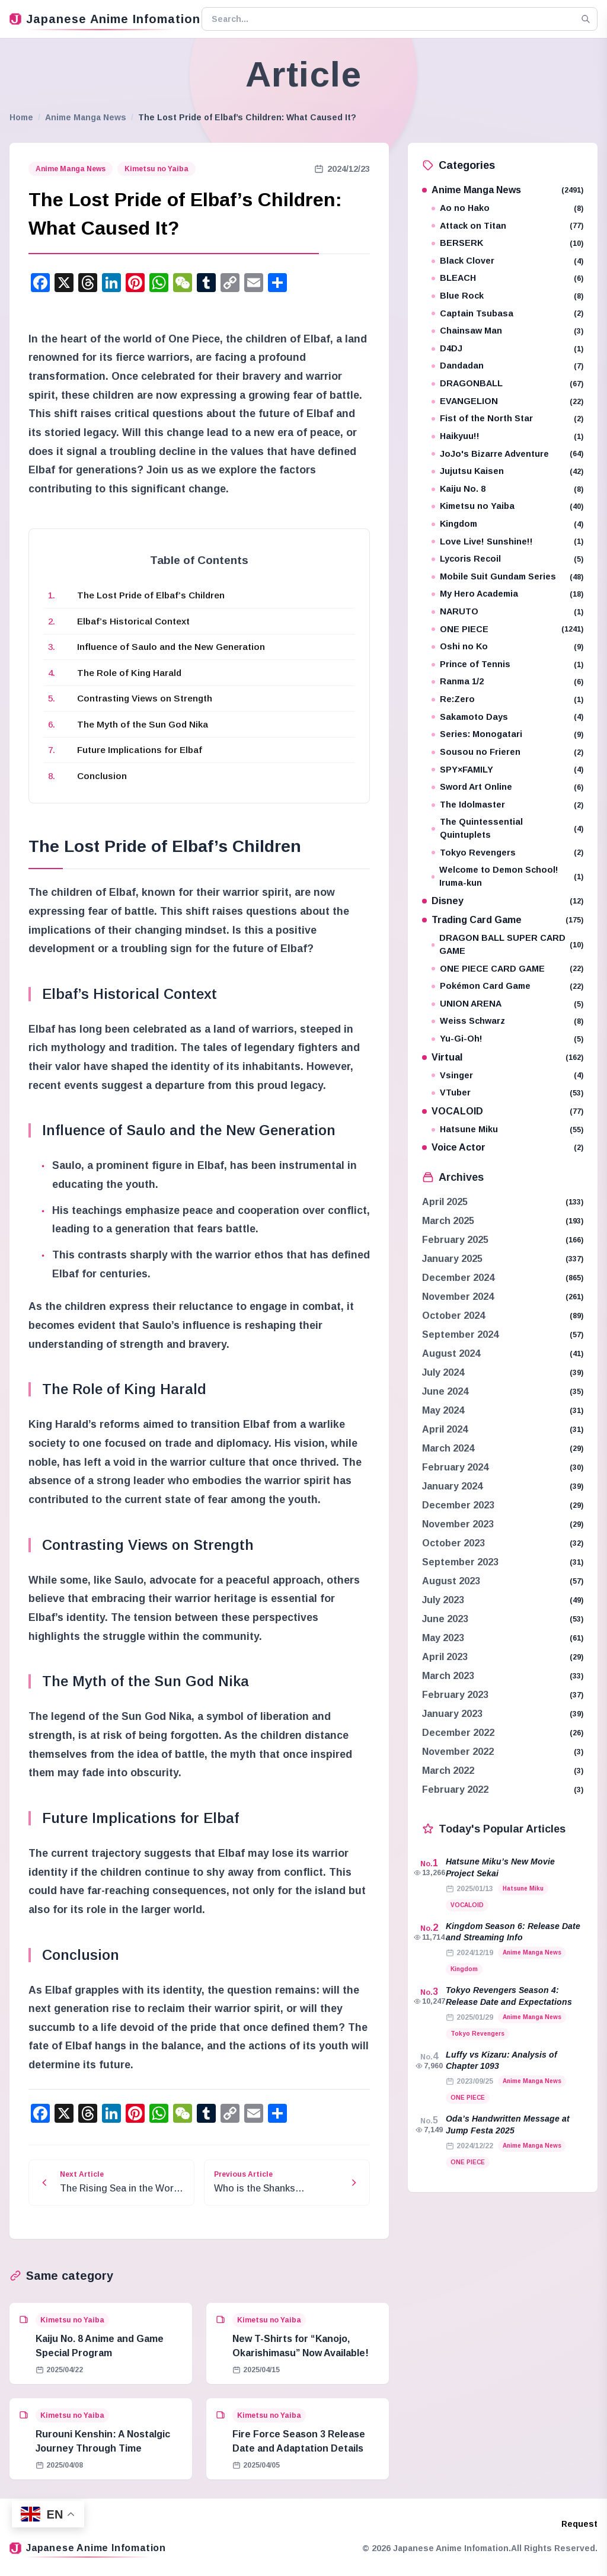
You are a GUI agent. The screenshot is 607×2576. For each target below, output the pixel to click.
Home (21, 117)
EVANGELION (507, 401)
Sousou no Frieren (507, 752)
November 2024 (458, 1297)
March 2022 (448, 1771)
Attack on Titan (507, 226)
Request (579, 2524)
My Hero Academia (507, 594)
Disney (502, 901)
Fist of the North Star (507, 419)
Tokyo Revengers (507, 853)
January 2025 (452, 1259)
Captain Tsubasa (507, 314)
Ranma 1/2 (507, 682)
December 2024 (458, 1278)
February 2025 (455, 1240)
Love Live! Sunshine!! (507, 542)
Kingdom (507, 524)
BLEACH (507, 278)
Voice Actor (502, 1147)
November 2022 (458, 1752)
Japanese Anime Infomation (100, 18)
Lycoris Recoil (507, 559)
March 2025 (448, 1221)
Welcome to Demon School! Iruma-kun (507, 876)
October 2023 (453, 1543)
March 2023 (448, 1676)
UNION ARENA (507, 1004)
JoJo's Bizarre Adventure (507, 454)
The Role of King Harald (129, 673)
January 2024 (452, 1486)
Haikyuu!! (507, 436)
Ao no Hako (507, 208)
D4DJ (507, 349)
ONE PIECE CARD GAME (507, 969)
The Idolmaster (507, 805)
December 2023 (458, 1505)
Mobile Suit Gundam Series (507, 577)
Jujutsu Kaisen (507, 471)
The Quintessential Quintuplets (507, 828)
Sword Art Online (507, 787)
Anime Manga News (85, 117)
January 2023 (452, 1714)
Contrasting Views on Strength (144, 698)
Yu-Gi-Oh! (507, 1039)
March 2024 (448, 1448)
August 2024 (451, 1353)
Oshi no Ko (507, 647)
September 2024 (460, 1334)
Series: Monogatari (507, 734)
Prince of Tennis (507, 664)
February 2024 (455, 1467)
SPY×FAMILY (507, 770)
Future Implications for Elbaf (139, 750)
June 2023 (445, 1619)
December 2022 (458, 1733)
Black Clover (507, 261)
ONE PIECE (507, 629)
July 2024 (443, 1372)
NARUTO (507, 612)
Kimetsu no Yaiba (156, 169)
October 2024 (453, 1316)
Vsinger (507, 1076)
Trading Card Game (502, 920)
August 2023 (451, 1581)
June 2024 (445, 1391)
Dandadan (507, 366)
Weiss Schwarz (507, 1021)
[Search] (586, 19)
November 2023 (458, 1524)
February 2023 (455, 1695)
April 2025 (445, 1202)
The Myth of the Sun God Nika (142, 724)
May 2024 (443, 1410)
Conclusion (102, 776)
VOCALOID (502, 1111)
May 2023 (443, 1638)
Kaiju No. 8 (507, 489)
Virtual (502, 1057)
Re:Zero (507, 699)
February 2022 (455, 1789)
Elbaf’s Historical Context (133, 621)
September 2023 (460, 1562)
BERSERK (507, 243)
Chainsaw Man (507, 331)
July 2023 (443, 1600)
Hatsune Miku (507, 1129)
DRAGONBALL (507, 384)
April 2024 (445, 1429)
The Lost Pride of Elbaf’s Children (151, 595)
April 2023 (445, 1657)
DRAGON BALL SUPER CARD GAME (507, 944)
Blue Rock (507, 296)
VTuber (507, 1093)
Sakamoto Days (507, 717)
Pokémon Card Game (507, 986)
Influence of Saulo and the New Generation (171, 647)
